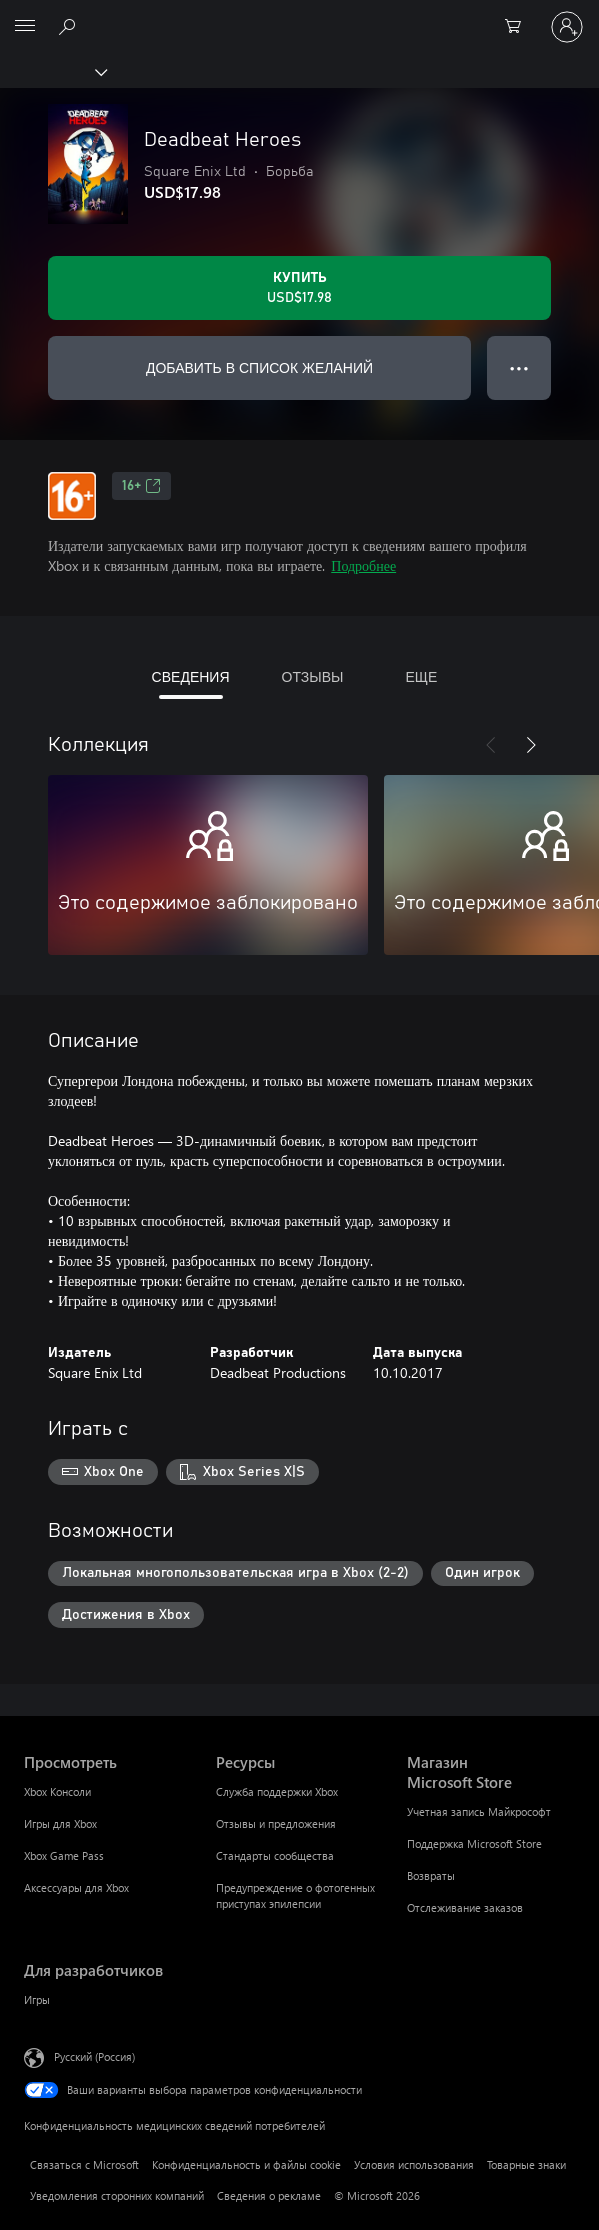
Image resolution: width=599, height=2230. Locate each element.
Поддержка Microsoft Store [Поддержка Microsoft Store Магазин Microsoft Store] (474, 1843)
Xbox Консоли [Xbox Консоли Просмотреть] (57, 1791)
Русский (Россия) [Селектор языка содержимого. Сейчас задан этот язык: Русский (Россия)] (94, 2056)
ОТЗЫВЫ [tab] (313, 676)
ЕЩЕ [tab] (421, 676)
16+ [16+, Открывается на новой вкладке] (141, 486)
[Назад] (491, 745)
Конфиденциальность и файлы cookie (246, 2164)
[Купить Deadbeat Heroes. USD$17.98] (299, 288)
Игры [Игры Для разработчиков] (37, 1999)
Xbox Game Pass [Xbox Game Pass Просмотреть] (64, 1855)
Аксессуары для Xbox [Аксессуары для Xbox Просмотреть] (76, 1887)
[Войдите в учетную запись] (567, 27)
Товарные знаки (526, 2164)
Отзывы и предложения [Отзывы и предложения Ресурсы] (276, 1823)
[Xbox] (52, 71)
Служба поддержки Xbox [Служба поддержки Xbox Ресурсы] (277, 1791)
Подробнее (363, 565)
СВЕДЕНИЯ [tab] (191, 676)
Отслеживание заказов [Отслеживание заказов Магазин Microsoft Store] (465, 1907)
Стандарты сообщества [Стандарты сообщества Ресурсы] (275, 1855)
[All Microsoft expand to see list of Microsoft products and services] (25, 27)
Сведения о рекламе (269, 2195)
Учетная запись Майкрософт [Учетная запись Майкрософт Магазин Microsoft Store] (479, 1811)
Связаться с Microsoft (84, 2164)
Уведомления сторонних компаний (117, 2195)
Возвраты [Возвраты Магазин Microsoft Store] (431, 1875)
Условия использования (414, 2164)
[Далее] (531, 745)
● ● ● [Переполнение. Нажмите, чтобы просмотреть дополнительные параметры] (519, 367)
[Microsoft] (299, 15)
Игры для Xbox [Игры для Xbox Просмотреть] (60, 1823)
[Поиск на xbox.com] (70, 26)
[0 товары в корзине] (519, 27)
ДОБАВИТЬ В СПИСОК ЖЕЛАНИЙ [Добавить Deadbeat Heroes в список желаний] (259, 367)
